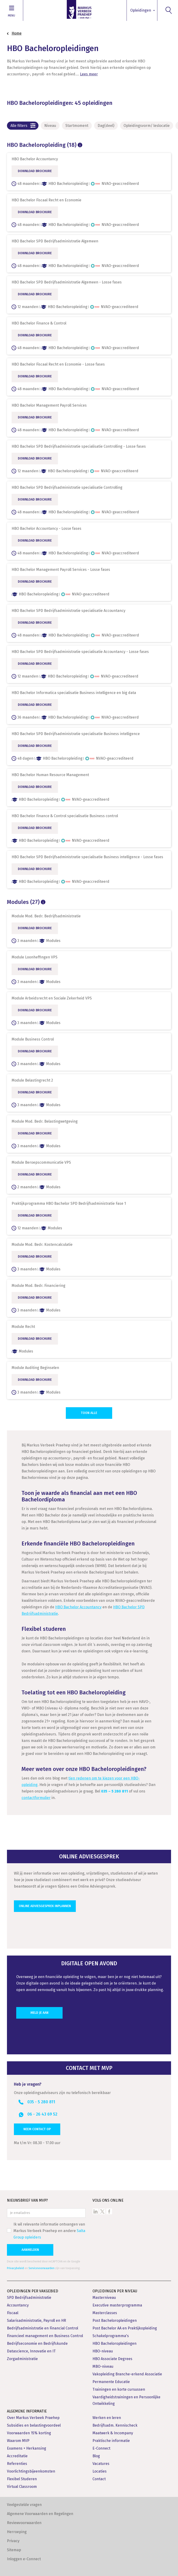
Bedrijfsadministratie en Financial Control (42, 2325)
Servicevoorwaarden (41, 2265)
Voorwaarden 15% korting (29, 2430)
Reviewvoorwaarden (24, 2520)
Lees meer (89, 71)
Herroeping (17, 2529)
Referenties (17, 2461)
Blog (96, 2453)
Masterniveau (104, 2295)
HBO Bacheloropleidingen (114, 2340)
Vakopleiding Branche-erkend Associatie (127, 2371)
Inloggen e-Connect (24, 2556)
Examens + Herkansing (26, 2445)
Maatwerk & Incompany (112, 2430)
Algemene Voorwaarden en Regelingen (40, 2511)
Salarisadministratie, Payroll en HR (36, 2318)
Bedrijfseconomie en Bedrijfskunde (37, 2340)
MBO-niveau (102, 2363)
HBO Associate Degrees (112, 2356)
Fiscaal (12, 2310)
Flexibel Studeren (22, 2476)
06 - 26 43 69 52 (42, 2111)
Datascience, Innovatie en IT (31, 2348)
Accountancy (18, 2302)
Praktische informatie (111, 2438)
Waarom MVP (18, 2438)
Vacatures (100, 2461)
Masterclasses (104, 2310)
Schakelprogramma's (110, 2333)
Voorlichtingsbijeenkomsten (31, 2468)
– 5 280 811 (118, 1788)
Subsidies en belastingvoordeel (34, 2422)
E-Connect (101, 2445)
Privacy (13, 2538)
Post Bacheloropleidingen (114, 2318)
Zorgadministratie (22, 2356)
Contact (99, 2476)
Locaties (99, 2468)
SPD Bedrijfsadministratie (29, 2295)
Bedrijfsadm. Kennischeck (114, 2422)
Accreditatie (17, 2453)
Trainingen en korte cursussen (118, 2386)
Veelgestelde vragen (24, 2502)
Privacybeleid (15, 2265)
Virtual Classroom (22, 2484)
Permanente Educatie (111, 2379)
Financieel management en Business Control (45, 2333)
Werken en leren (106, 2415)
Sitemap (14, 2547)
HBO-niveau (102, 2348)
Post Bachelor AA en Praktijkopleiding (124, 2325)
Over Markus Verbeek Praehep (33, 2415)
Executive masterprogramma (117, 2302)
